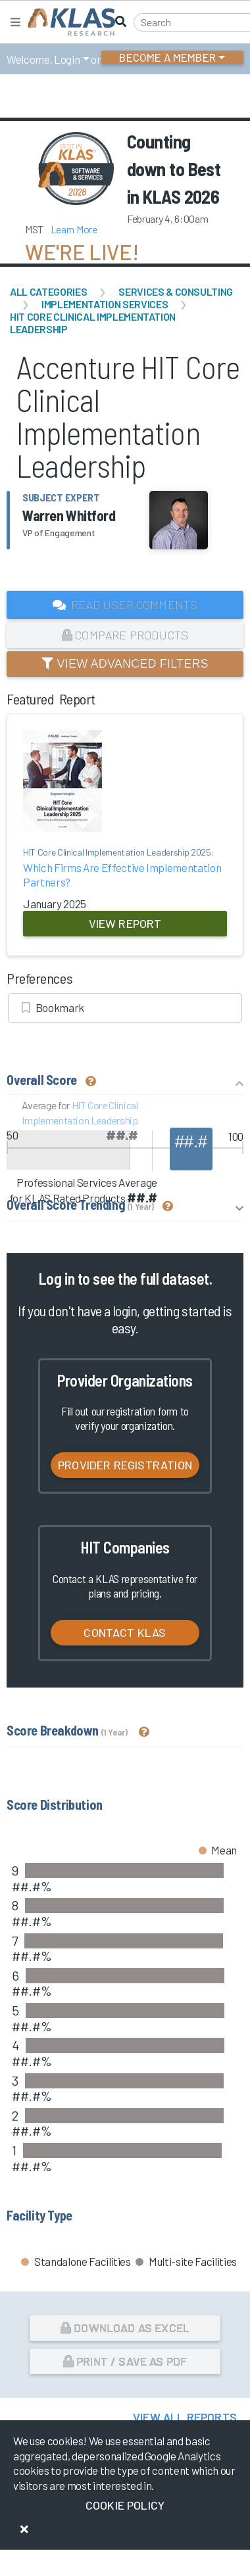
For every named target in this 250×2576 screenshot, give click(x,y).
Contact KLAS (125, 1632)
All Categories (48, 291)
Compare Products (125, 635)
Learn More (74, 229)
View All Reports (185, 2417)
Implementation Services (104, 304)
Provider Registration (125, 1465)
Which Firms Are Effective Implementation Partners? (125, 866)
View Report (125, 923)
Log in (56, 1278)
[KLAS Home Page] (68, 22)
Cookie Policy (125, 2505)
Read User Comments (125, 604)
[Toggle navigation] (15, 22)
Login (67, 59)
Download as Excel (125, 2327)
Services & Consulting (175, 291)
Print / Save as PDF (125, 2361)
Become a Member (167, 57)
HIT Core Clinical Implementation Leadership (93, 322)
